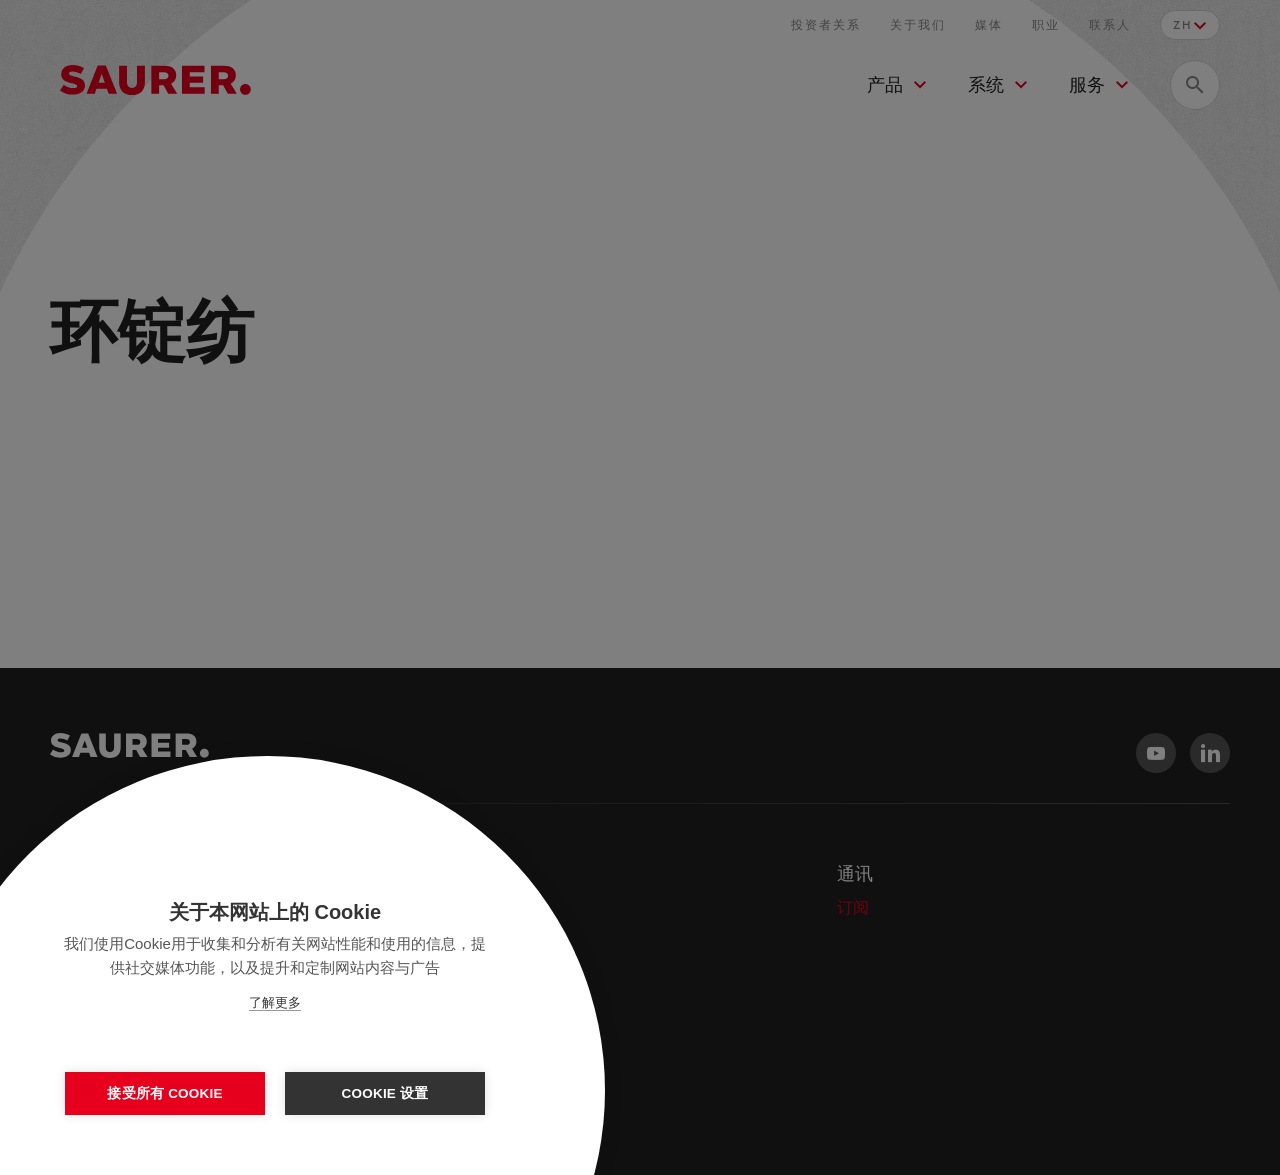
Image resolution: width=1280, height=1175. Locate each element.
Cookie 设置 (385, 1093)
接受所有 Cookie (164, 1093)
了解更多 (275, 1002)
